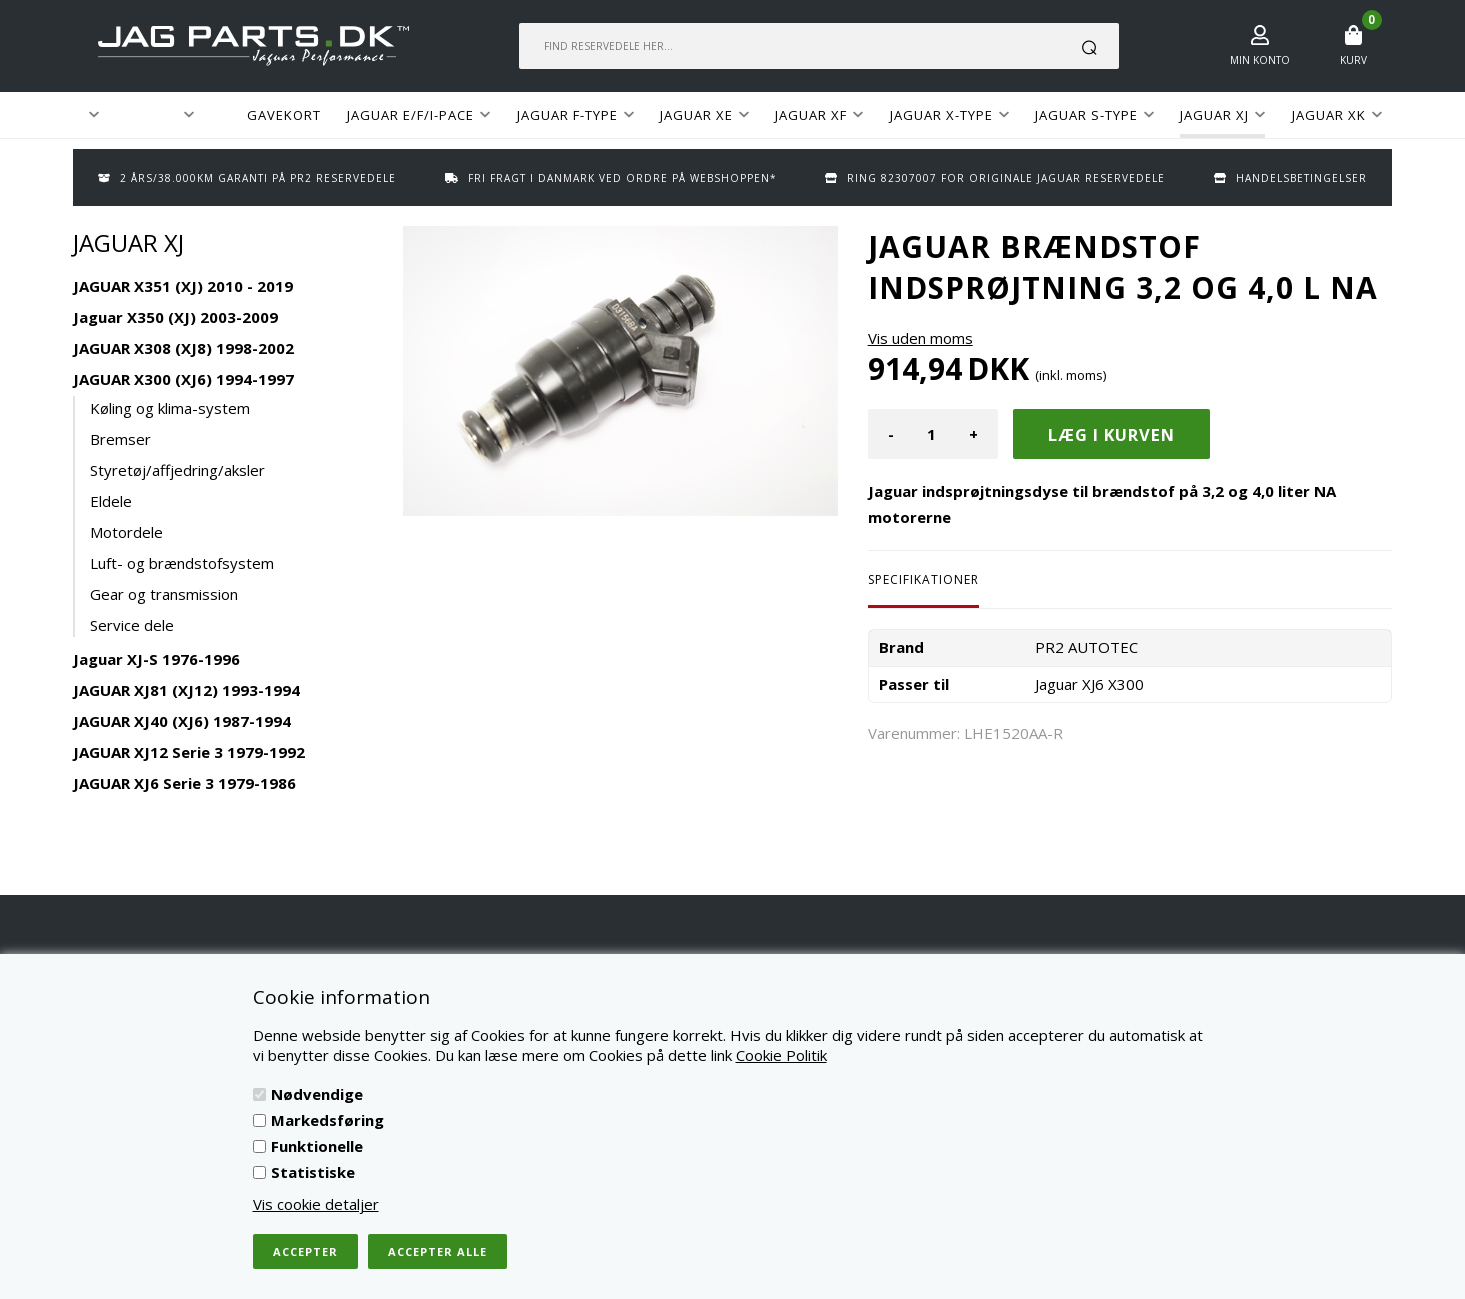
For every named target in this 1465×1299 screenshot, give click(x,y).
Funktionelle (317, 1146)
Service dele (132, 625)
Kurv (1353, 60)
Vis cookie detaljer (316, 1204)
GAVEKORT (284, 115)
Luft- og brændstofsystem (182, 563)
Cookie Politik (781, 1055)
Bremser (120, 439)
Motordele (126, 532)
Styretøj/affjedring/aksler (177, 470)
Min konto (1260, 60)
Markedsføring (327, 1120)
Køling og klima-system (170, 408)
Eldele (111, 501)
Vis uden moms (920, 338)
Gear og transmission (164, 594)
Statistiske (313, 1172)
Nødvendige (317, 1094)
